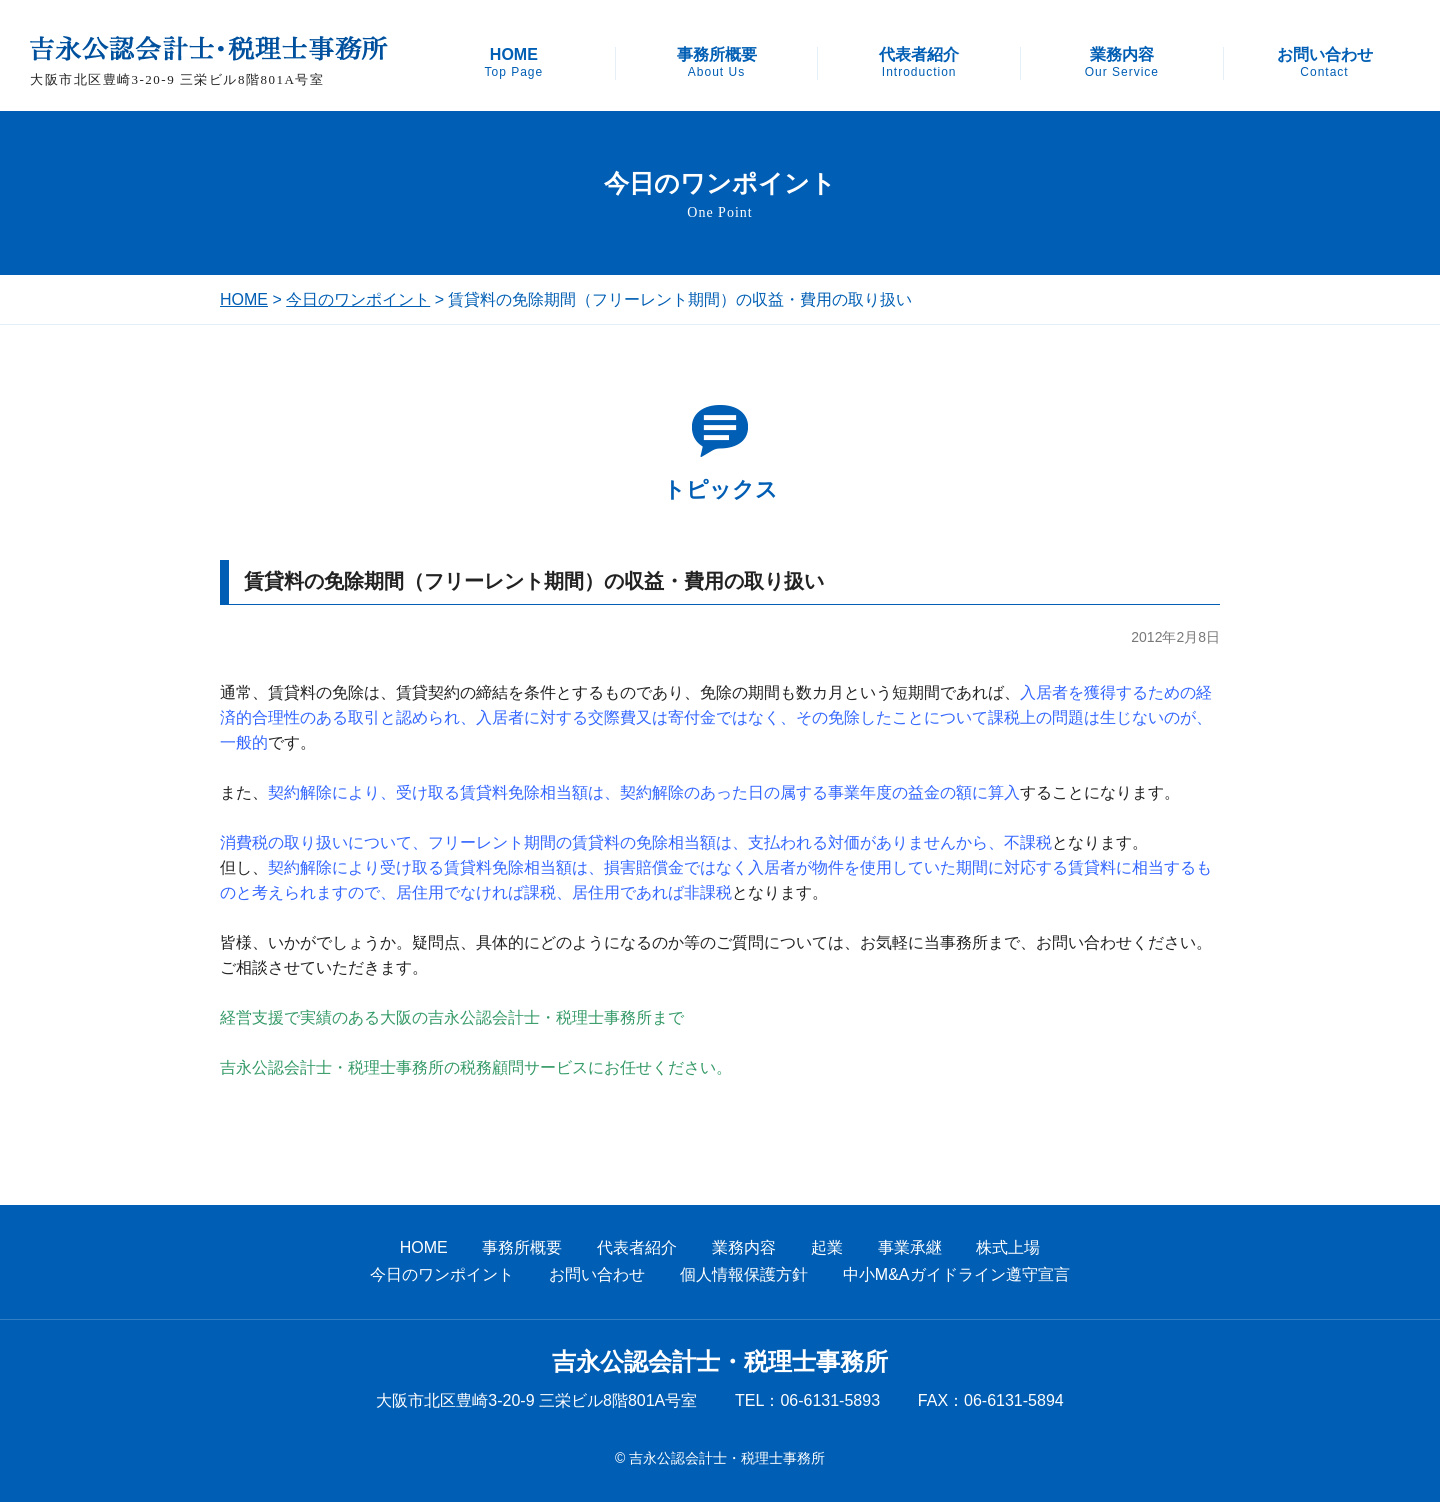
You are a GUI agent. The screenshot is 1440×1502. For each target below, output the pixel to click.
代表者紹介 (919, 63)
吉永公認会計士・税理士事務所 (720, 1362)
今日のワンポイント (358, 299)
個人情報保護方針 (744, 1274)
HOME (513, 63)
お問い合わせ (1325, 63)
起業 (827, 1247)
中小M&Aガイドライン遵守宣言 (956, 1274)
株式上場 (1008, 1247)
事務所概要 (717, 63)
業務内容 (1122, 63)
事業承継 (910, 1247)
